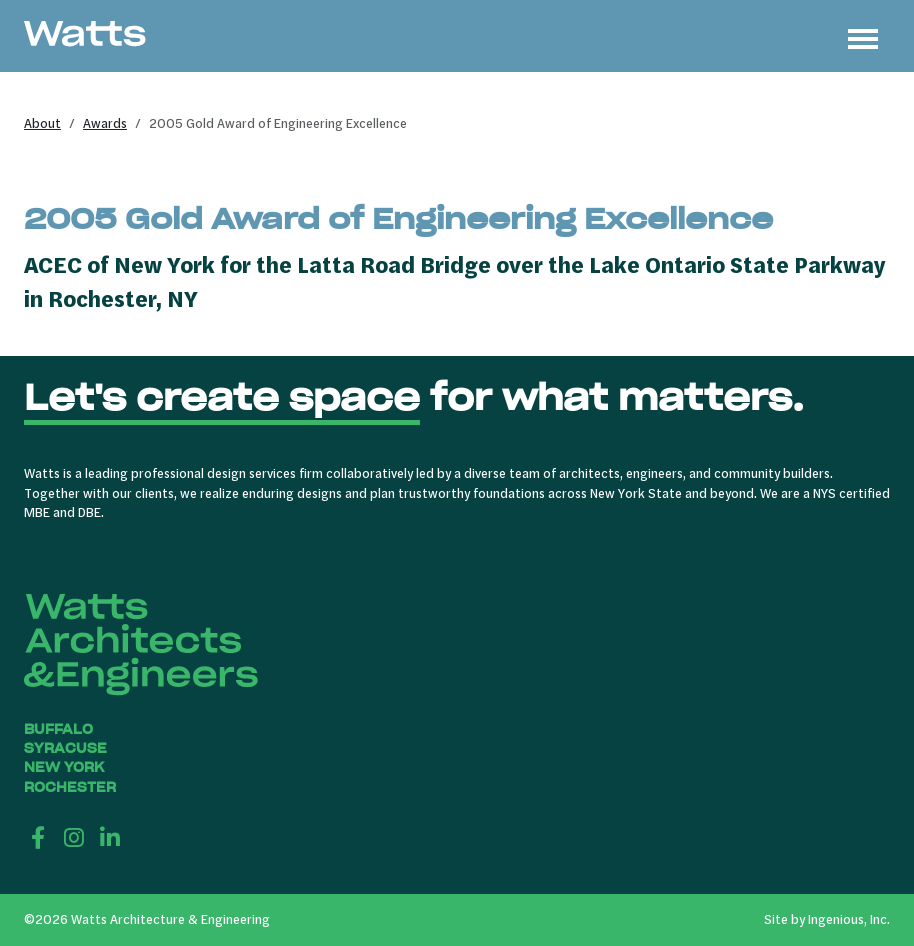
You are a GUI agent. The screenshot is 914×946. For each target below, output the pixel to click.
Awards (105, 123)
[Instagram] (74, 837)
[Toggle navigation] (863, 36)
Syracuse (65, 748)
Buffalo (58, 729)
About (42, 123)
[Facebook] (38, 837)
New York (64, 767)
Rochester (70, 787)
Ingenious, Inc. (849, 919)
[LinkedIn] (110, 837)
